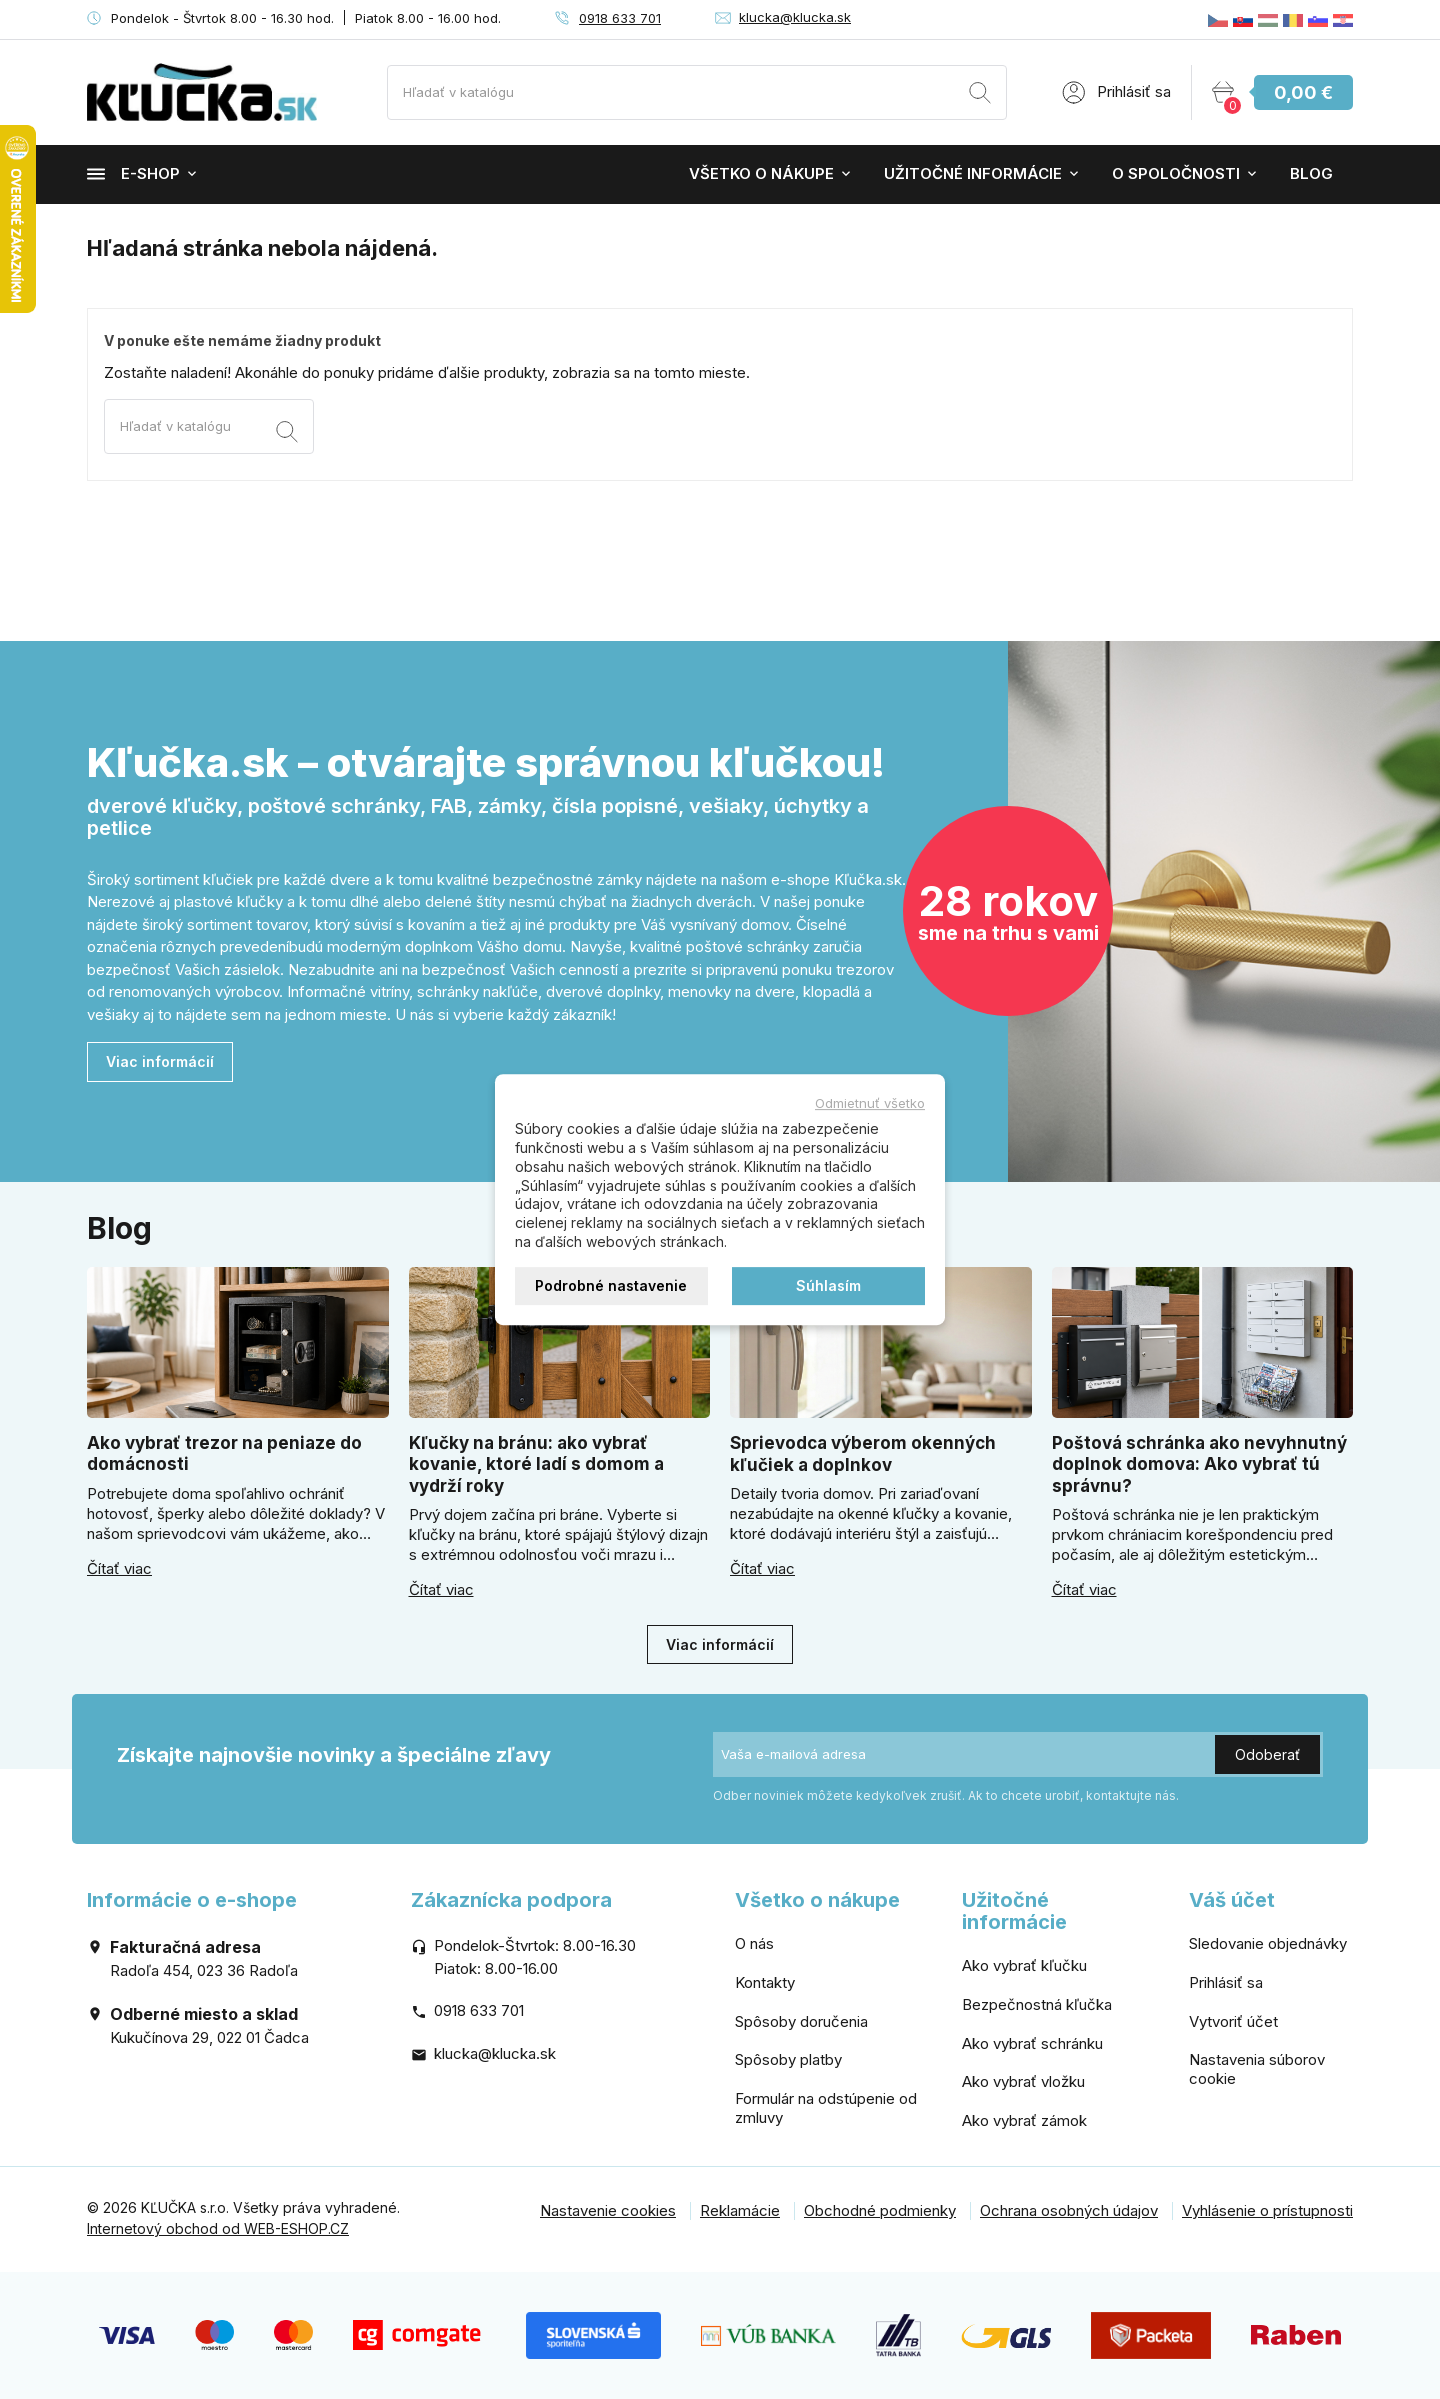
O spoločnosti (1176, 173)
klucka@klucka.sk (795, 17)
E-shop (133, 173)
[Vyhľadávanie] (697, 92)
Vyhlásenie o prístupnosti (1267, 2210)
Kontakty (765, 1982)
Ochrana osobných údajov (1069, 2210)
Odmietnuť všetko (870, 1103)
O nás (754, 1943)
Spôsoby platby (788, 2059)
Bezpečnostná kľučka (1037, 2004)
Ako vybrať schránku (1032, 2043)
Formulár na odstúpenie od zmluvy (826, 2108)
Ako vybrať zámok (1024, 2120)
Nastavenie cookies (608, 2210)
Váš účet (1232, 1900)
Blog (1311, 173)
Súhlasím (828, 1285)
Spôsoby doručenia (801, 2021)
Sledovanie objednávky (1268, 1943)
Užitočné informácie (973, 173)
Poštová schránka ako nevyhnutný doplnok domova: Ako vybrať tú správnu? (1199, 1464)
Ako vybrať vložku (1023, 2081)
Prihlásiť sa (1226, 1982)
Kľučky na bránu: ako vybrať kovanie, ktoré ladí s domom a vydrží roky (536, 1464)
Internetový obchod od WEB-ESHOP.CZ (218, 2228)
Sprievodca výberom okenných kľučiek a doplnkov (863, 1453)
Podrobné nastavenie (611, 1285)
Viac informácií (160, 1061)
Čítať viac (119, 1569)
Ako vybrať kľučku (1024, 1965)
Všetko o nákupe (761, 173)
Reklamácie (740, 2210)
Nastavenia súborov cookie (1257, 2069)
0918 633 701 (620, 18)
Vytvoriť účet (1233, 2021)
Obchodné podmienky (880, 2210)
